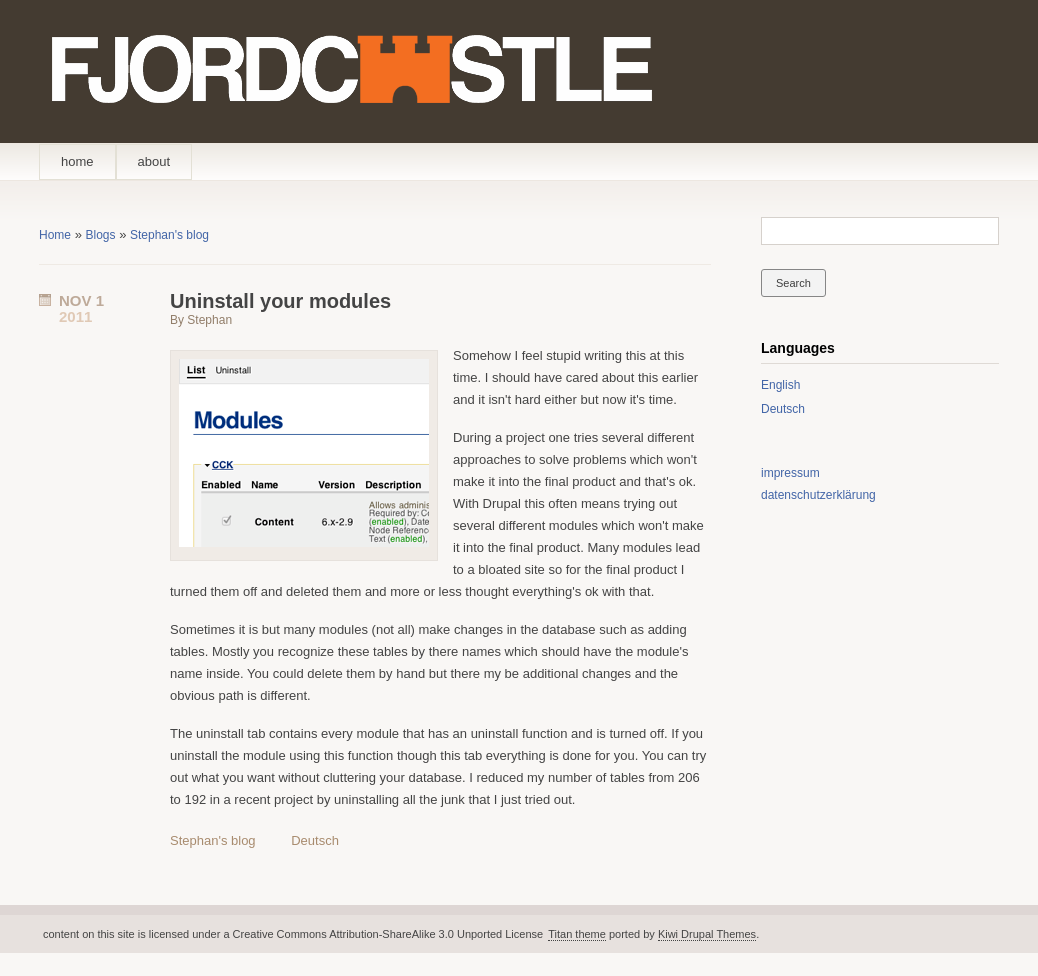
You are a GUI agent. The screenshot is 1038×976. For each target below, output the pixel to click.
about (154, 161)
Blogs (100, 235)
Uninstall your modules (280, 301)
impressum (790, 473)
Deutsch (315, 840)
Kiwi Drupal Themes (707, 934)
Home (55, 235)
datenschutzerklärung (818, 495)
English (780, 385)
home (77, 161)
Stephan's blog (169, 235)
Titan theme (577, 934)
